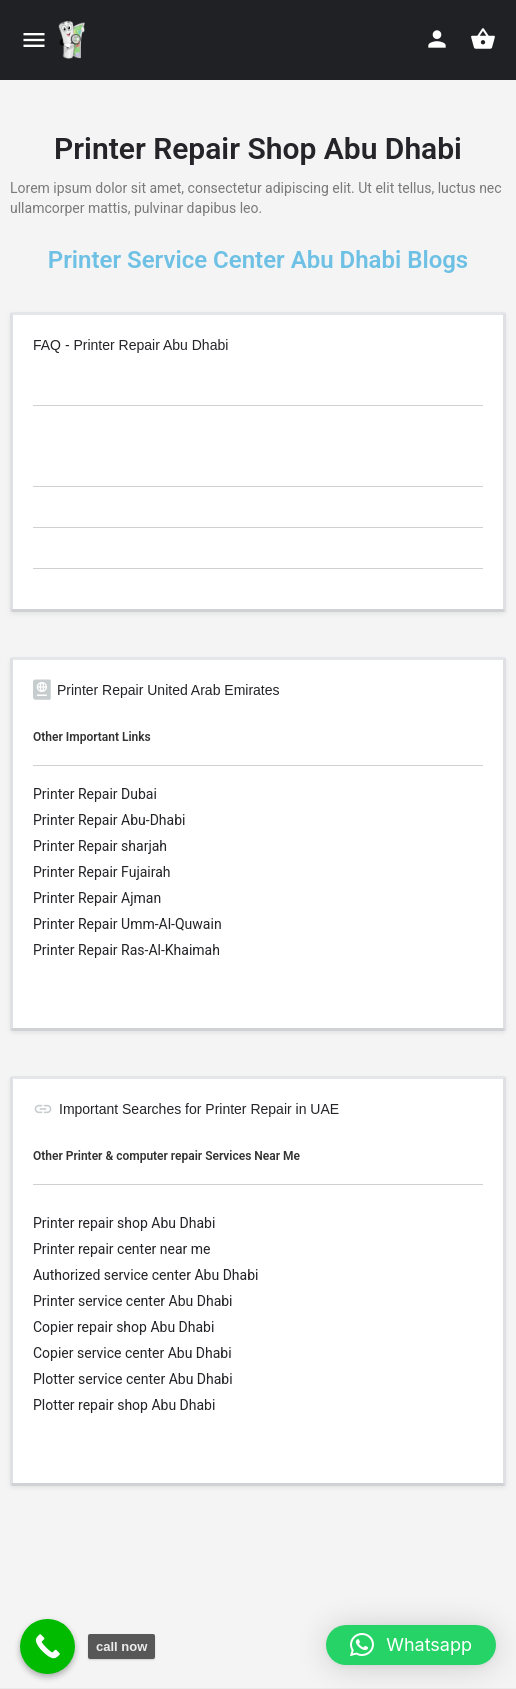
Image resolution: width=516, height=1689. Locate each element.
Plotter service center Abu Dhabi (133, 1379)
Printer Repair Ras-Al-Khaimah (126, 950)
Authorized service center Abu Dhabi (145, 1275)
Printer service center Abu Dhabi (133, 1301)
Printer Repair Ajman (97, 898)
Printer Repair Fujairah (102, 872)
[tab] (258, 388)
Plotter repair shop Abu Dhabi (124, 1405)
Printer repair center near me (121, 1249)
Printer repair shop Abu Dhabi (124, 1223)
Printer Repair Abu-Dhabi (109, 820)
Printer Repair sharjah (100, 846)
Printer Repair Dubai (95, 794)
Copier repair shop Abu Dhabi (123, 1327)
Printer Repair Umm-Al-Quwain (127, 924)
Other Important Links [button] (92, 737)
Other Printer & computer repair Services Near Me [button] (166, 1156)
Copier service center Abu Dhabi (132, 1353)
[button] (411, 1645)
